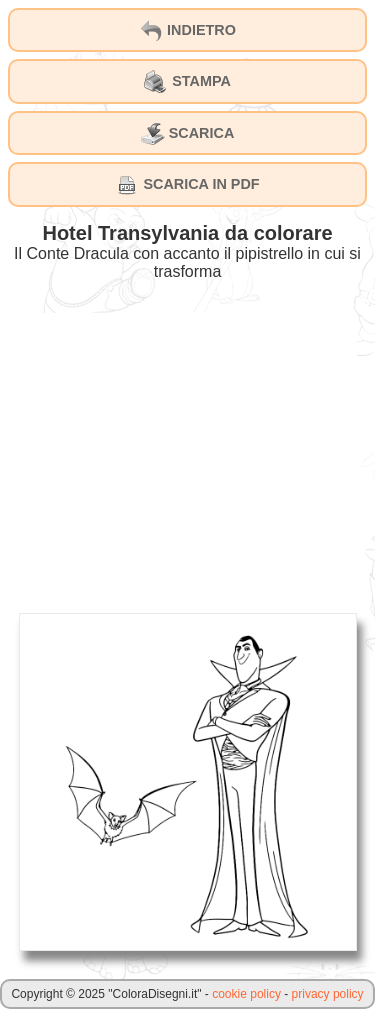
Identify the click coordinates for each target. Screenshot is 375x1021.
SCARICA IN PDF (187, 185)
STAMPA (187, 82)
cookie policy (246, 994)
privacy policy (328, 994)
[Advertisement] (188, 453)
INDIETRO (187, 31)
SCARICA (188, 134)
